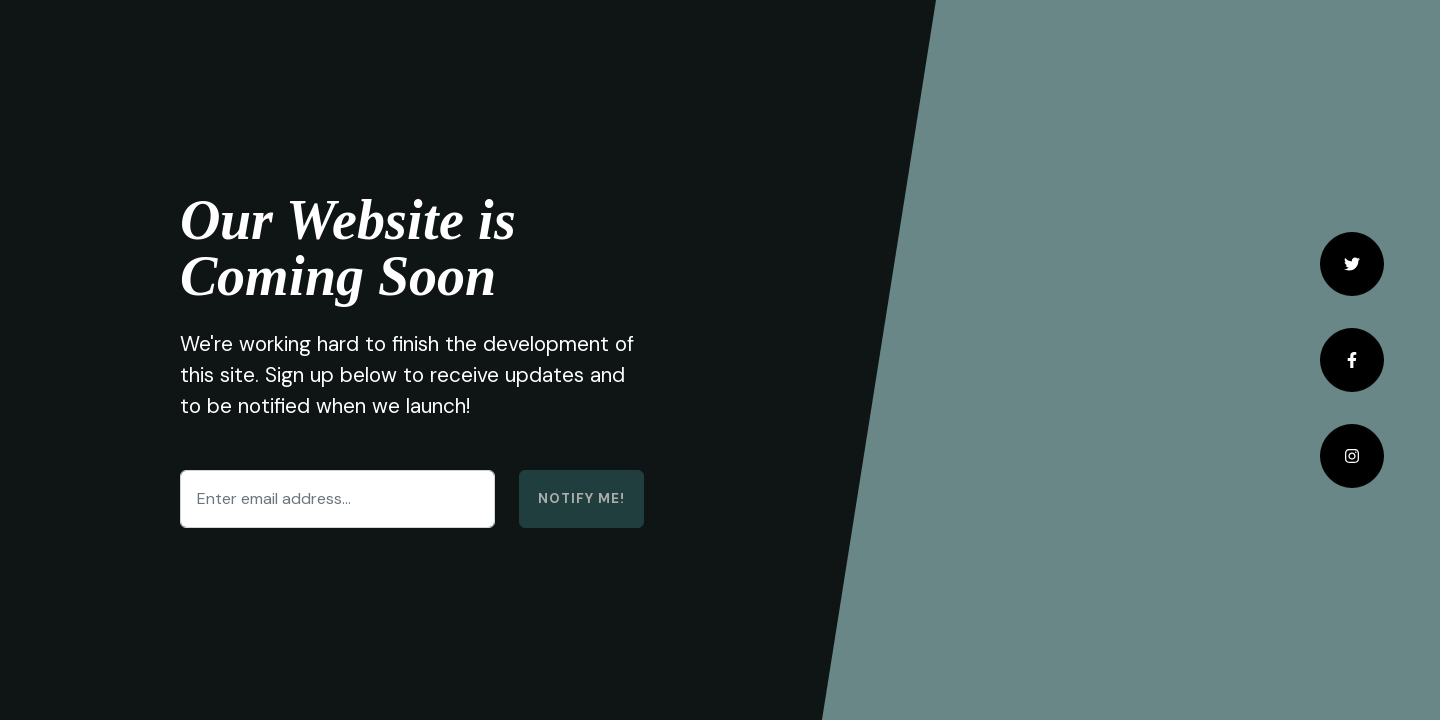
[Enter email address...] (337, 499)
